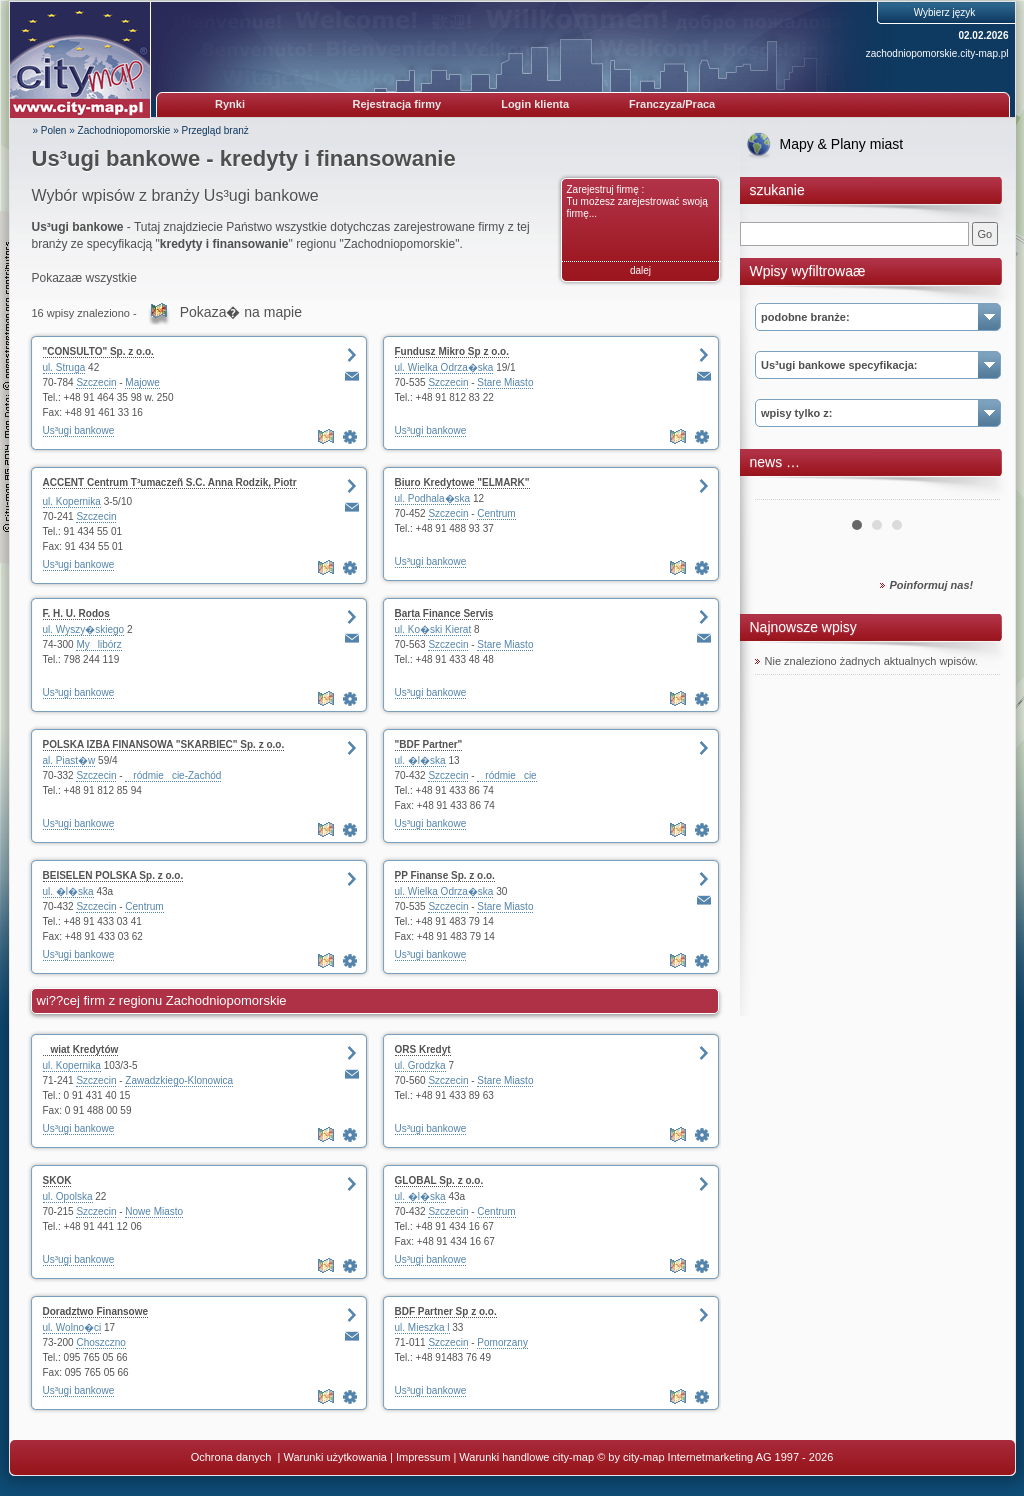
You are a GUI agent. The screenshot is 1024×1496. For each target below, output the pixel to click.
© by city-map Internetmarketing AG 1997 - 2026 (715, 1457)
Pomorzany (502, 1342)
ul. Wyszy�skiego (84, 629)
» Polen (50, 130)
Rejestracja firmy (397, 104)
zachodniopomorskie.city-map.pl (937, 53)
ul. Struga (64, 367)
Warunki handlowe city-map (526, 1457)
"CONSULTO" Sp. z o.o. (98, 351)
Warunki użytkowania (335, 1457)
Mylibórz (98, 644)
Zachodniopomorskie (124, 130)
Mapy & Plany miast (842, 144)
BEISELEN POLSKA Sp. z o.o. (113, 875)
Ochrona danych (233, 1457)
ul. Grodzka (420, 1065)
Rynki (230, 104)
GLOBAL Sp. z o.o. (439, 1180)
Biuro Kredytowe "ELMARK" (462, 482)
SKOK (57, 1180)
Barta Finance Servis (444, 613)
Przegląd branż (215, 130)
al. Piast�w (69, 760)
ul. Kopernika (72, 501)
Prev (781, 492)
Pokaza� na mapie (241, 312)
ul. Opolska (68, 1196)
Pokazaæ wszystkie (84, 278)
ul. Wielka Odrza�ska (444, 367)
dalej (640, 270)
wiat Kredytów (81, 1049)
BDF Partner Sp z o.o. (446, 1311)
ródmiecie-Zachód (173, 775)
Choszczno (100, 1342)
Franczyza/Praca (672, 104)
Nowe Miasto (154, 1211)
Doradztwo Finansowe (96, 1311)
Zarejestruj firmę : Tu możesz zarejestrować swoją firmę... (637, 201)
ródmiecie (506, 775)
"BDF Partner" (429, 744)
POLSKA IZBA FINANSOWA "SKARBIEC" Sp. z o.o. (164, 744)
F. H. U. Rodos (76, 613)
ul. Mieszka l (422, 1327)
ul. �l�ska (420, 760)
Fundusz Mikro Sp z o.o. (452, 351)
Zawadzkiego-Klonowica (179, 1080)
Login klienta (535, 104)
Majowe (142, 382)
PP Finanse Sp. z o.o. (445, 875)
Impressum (423, 1457)
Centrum (496, 513)
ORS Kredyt (423, 1049)
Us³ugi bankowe (79, 430)
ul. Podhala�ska (433, 498)
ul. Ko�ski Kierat (433, 629)
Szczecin (96, 382)
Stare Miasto (505, 382)
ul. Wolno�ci (72, 1327)
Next (974, 492)
